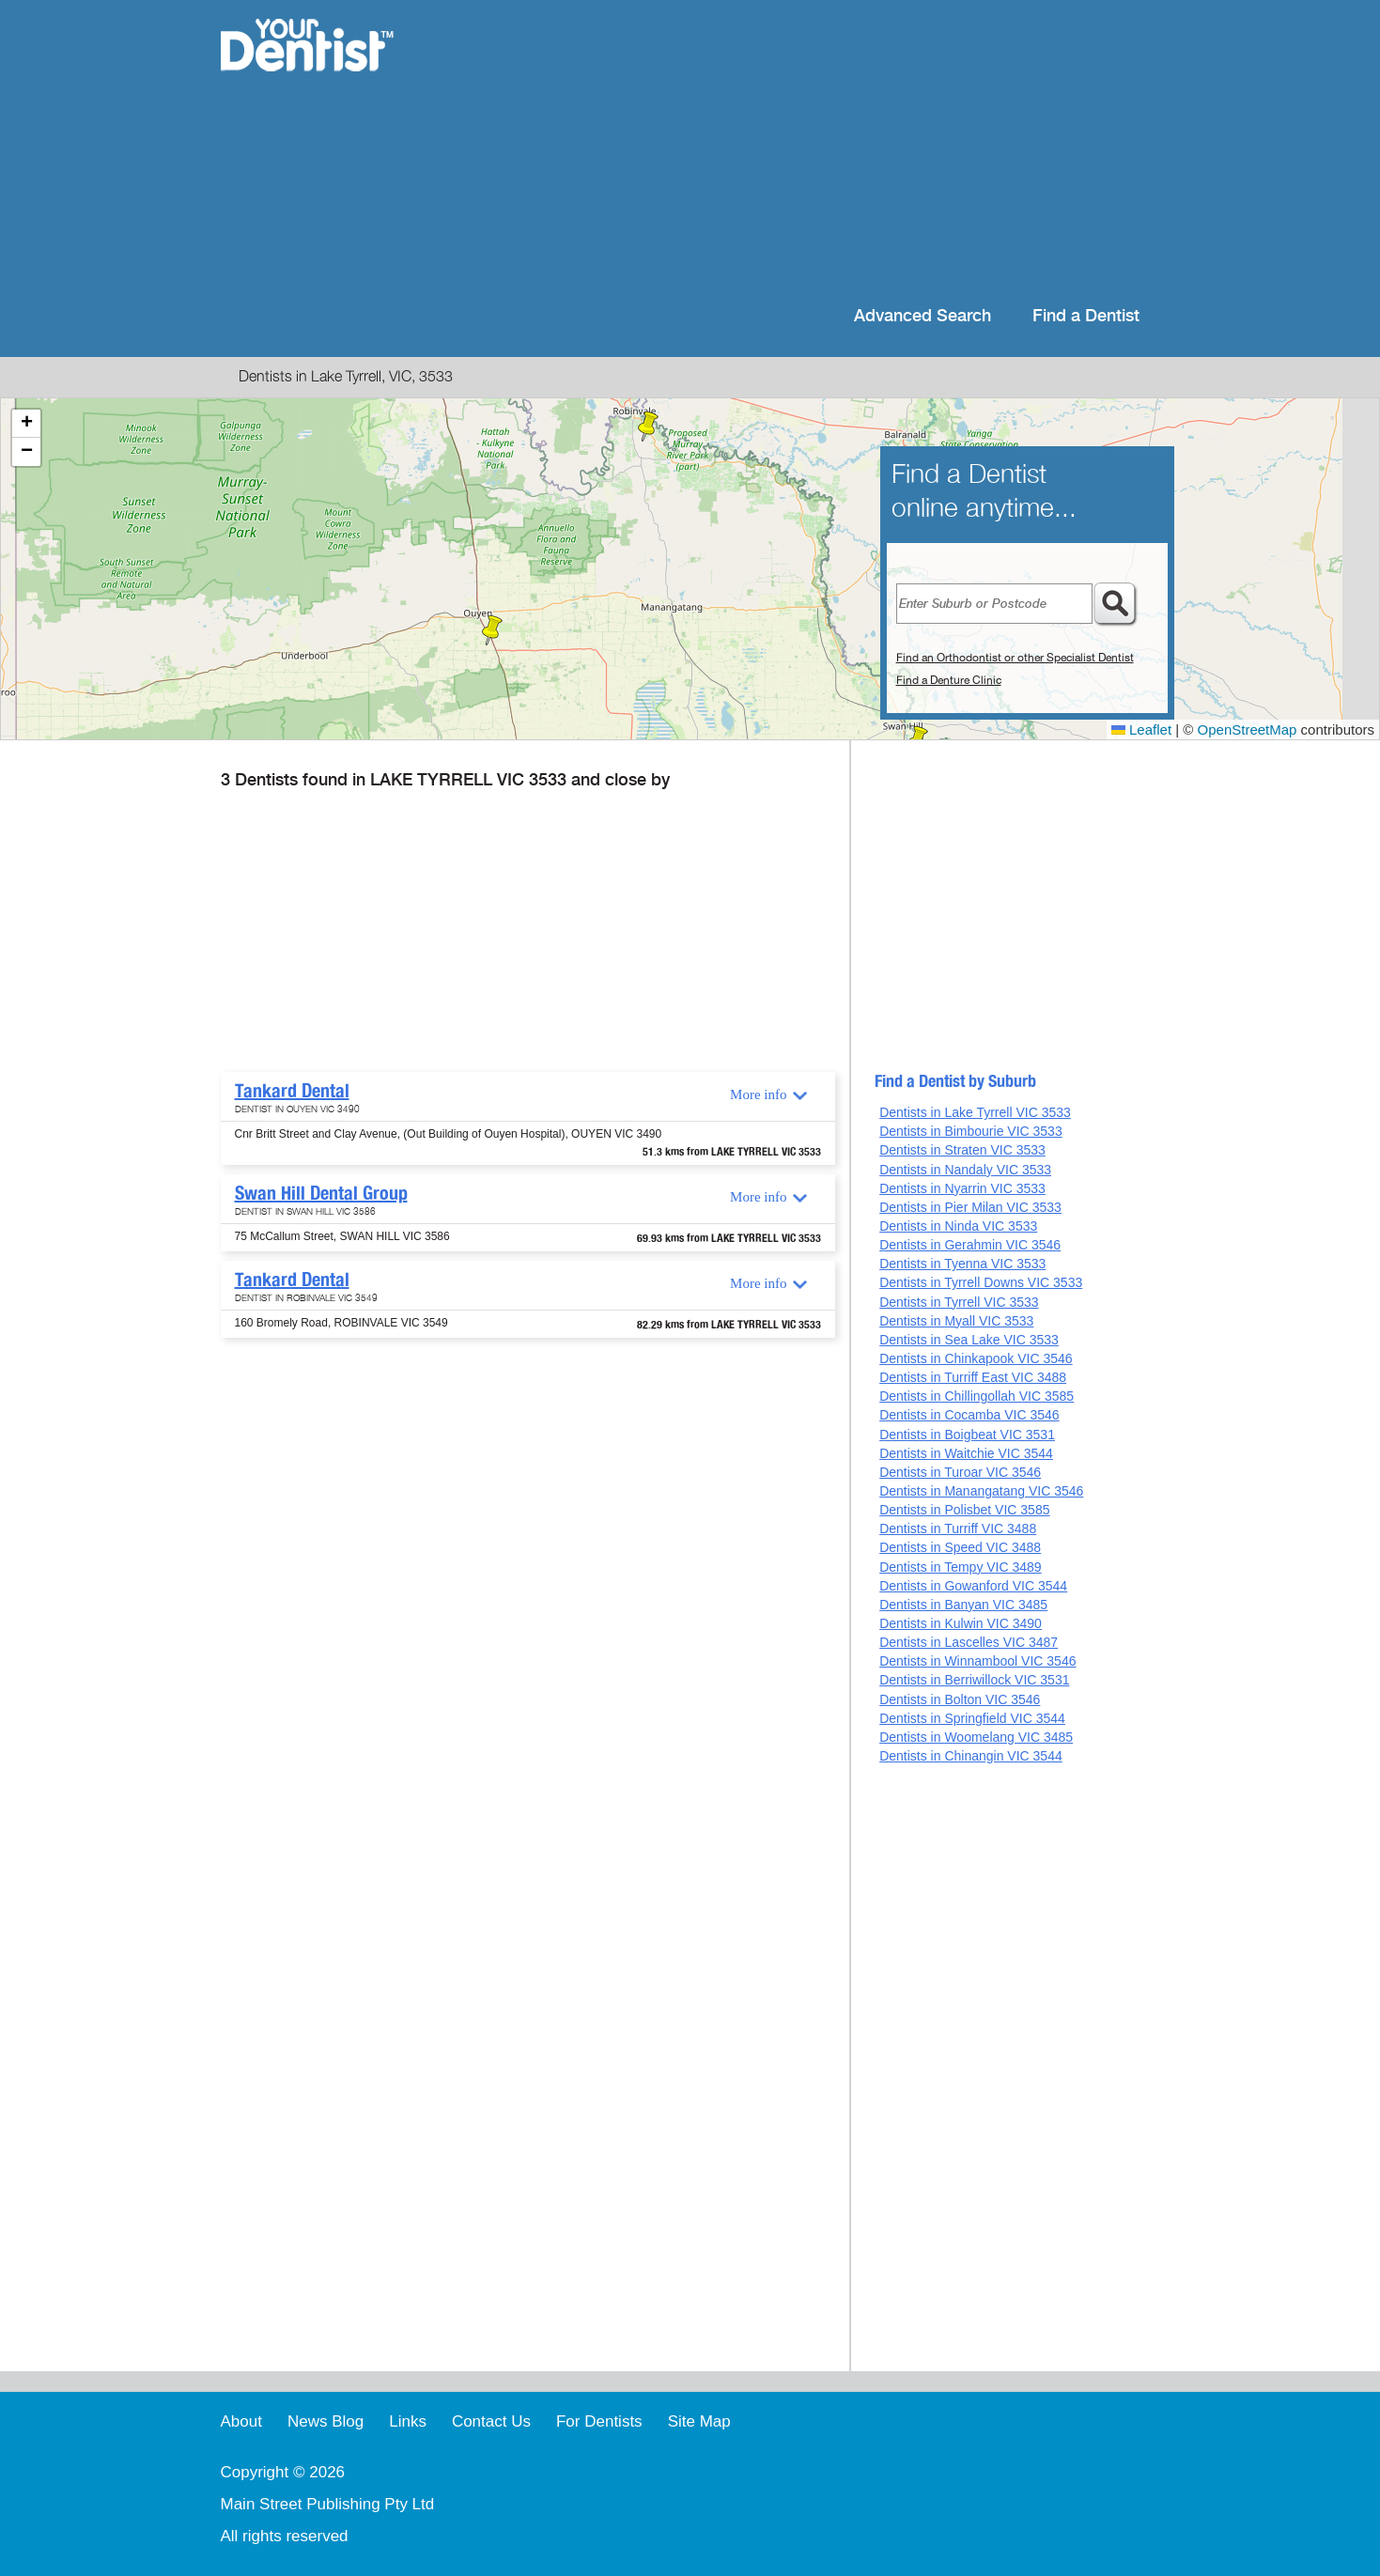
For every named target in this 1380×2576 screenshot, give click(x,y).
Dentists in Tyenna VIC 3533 (962, 1263)
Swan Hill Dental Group (321, 1193)
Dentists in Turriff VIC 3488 (957, 1528)
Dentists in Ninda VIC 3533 (958, 1226)
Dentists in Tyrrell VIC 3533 (958, 1302)
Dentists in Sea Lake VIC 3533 (969, 1339)
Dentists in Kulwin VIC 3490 (960, 1623)
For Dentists (599, 2421)
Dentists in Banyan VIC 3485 (963, 1604)
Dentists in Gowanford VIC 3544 (973, 1585)
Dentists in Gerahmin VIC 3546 (970, 1244)
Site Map (699, 2421)
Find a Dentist (1086, 316)
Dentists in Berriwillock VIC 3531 (974, 1679)
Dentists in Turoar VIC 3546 (960, 1472)
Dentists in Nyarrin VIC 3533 (962, 1188)
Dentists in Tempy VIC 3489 (960, 1567)
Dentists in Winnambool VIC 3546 (977, 1660)
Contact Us (491, 2421)
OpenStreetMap (1247, 729)
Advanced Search (922, 316)
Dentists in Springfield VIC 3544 (972, 1718)
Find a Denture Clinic (948, 680)
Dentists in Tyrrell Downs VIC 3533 (980, 1282)
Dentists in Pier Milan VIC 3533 (970, 1207)
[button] (492, 630)
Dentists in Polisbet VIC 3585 (964, 1509)
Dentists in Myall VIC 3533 (956, 1320)
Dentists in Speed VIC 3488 (960, 1547)
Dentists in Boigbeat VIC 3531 (967, 1434)
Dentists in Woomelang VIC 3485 (976, 1737)
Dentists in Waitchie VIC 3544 (966, 1453)
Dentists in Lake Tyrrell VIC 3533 (975, 1112)
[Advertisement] (811, 150)
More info (758, 1094)
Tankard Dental (292, 1090)
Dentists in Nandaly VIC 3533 (965, 1169)
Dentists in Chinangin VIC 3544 (970, 1755)
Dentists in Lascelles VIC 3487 (968, 1642)
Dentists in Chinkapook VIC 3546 (975, 1358)
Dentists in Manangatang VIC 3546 (981, 1490)
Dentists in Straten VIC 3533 (962, 1149)
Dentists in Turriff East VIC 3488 (972, 1377)
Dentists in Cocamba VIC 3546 (969, 1414)
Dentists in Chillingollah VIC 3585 (976, 1396)
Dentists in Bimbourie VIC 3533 (970, 1131)
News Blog (325, 2421)
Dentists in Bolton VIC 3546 (959, 1699)
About (241, 2421)
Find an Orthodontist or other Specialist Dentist (1015, 657)
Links (407, 2421)
